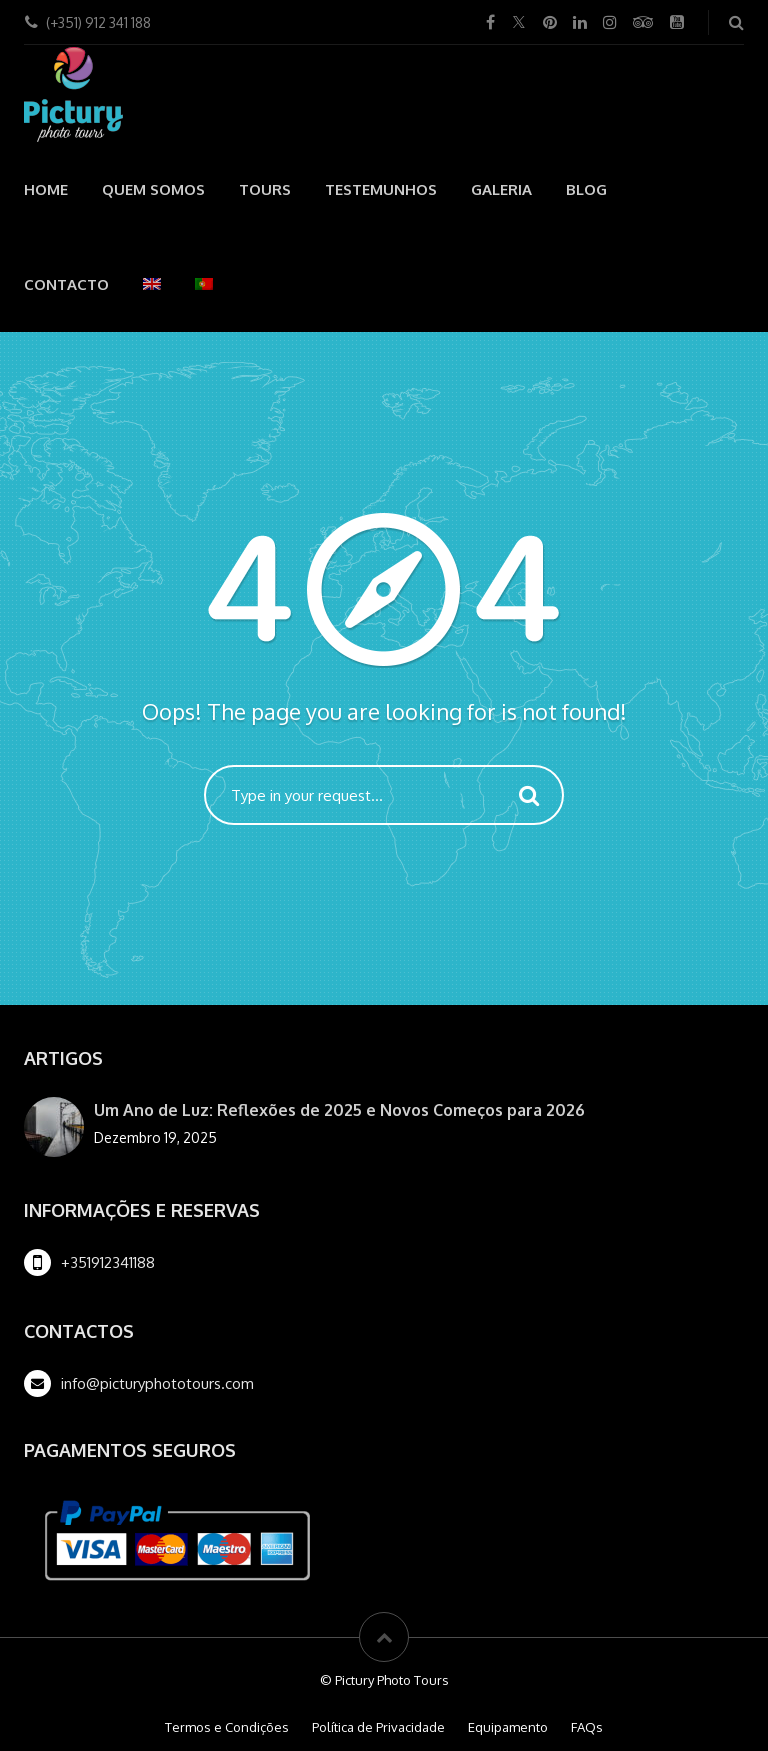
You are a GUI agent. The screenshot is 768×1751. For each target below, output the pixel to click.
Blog (586, 189)
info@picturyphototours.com (157, 1383)
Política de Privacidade (378, 1727)
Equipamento (508, 1727)
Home (46, 189)
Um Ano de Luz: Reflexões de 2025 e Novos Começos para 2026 (339, 1110)
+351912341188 (108, 1262)
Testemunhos (381, 189)
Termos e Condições (227, 1727)
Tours (265, 189)
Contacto (66, 284)
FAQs (587, 1727)
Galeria (501, 189)
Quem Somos (153, 189)
